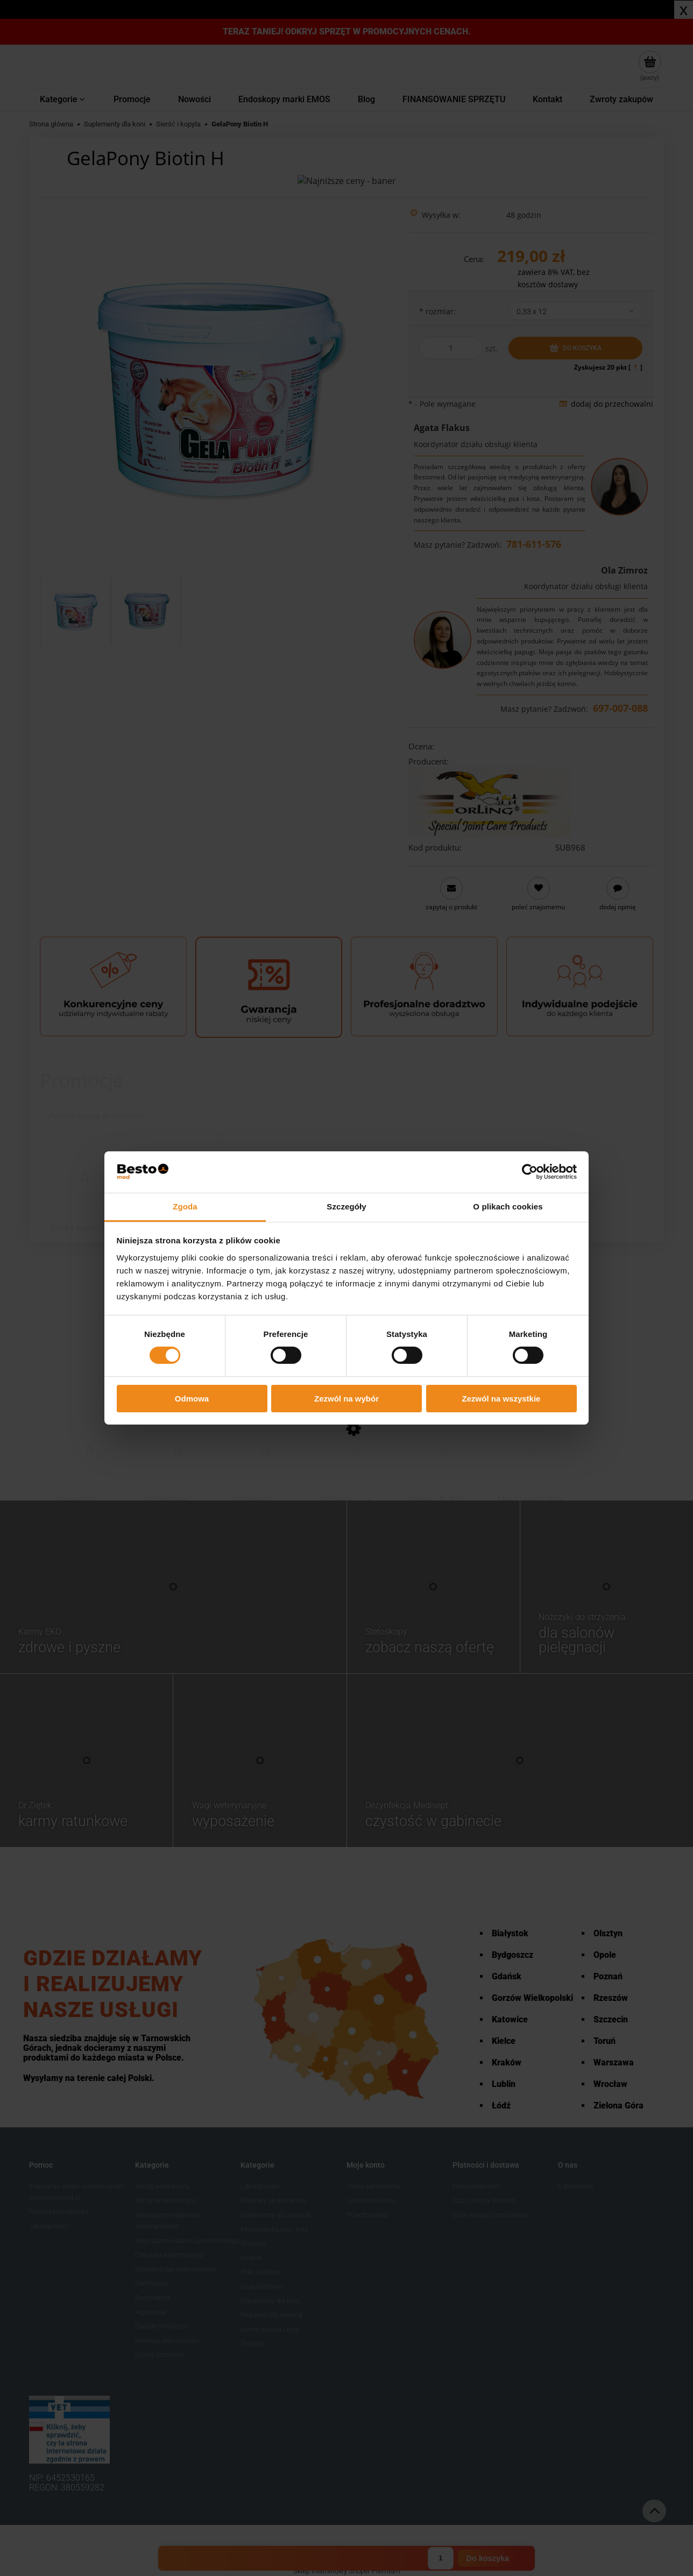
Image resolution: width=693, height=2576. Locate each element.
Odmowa (192, 1398)
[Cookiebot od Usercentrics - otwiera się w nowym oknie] (530, 1172)
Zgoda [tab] (185, 1206)
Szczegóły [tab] (346, 1206)
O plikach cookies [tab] (507, 1206)
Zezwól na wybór (346, 1398)
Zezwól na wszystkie (501, 1398)
